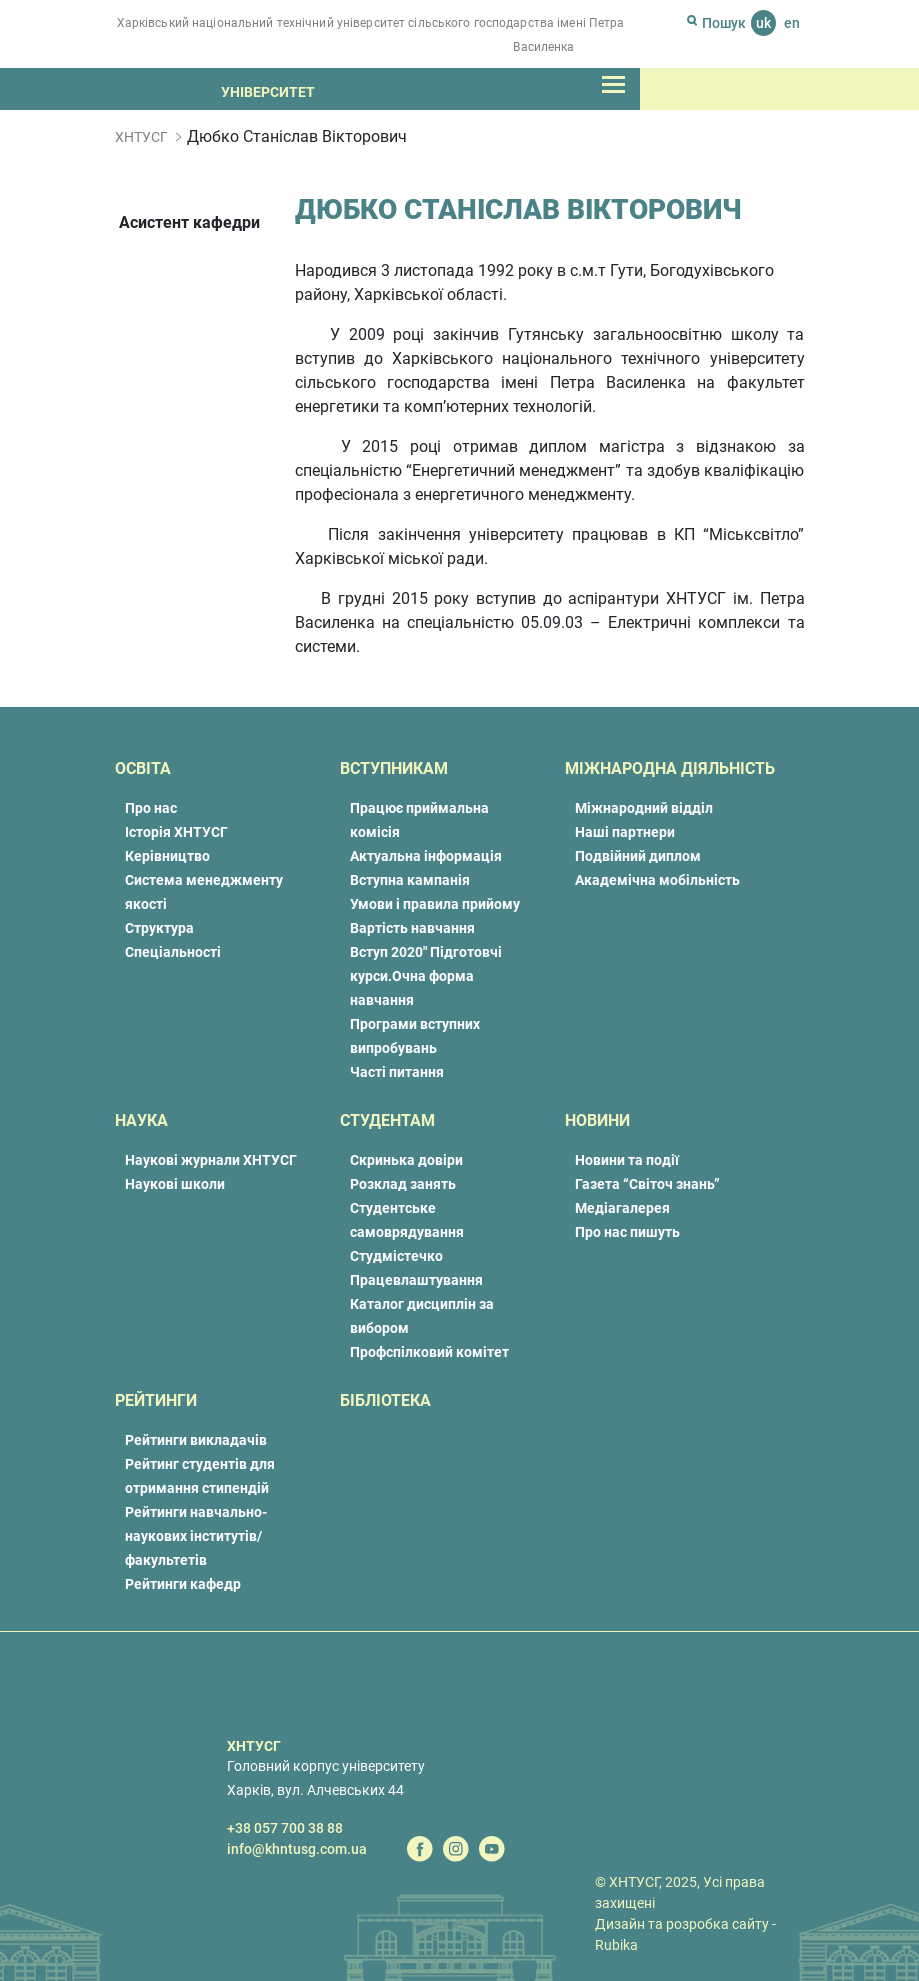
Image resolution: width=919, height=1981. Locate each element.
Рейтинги (156, 1400)
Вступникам (394, 768)
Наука (141, 1120)
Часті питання (397, 1072)
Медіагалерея (622, 1208)
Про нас (151, 808)
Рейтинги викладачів (196, 1440)
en (792, 23)
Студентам (387, 1120)
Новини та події (627, 1160)
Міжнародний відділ (644, 808)
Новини (597, 1120)
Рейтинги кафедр (183, 1584)
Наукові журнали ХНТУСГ (211, 1160)
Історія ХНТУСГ (176, 832)
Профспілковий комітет (429, 1352)
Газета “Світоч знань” (647, 1184)
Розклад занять (403, 1184)
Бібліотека (385, 1400)
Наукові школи (175, 1184)
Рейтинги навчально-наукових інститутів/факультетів (196, 1536)
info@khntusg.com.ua (297, 1849)
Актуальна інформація (426, 856)
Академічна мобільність (657, 880)
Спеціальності (173, 952)
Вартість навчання (412, 928)
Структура (159, 928)
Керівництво (167, 856)
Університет (268, 92)
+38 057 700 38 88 (285, 1828)
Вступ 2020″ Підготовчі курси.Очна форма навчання (426, 976)
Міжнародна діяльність (670, 768)
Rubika (616, 1945)
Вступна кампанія (410, 880)
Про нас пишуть (627, 1232)
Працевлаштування (416, 1280)
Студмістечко (396, 1256)
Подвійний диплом (638, 856)
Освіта (143, 768)
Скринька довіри (406, 1160)
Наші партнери (625, 832)
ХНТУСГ (141, 137)
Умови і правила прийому (435, 904)
